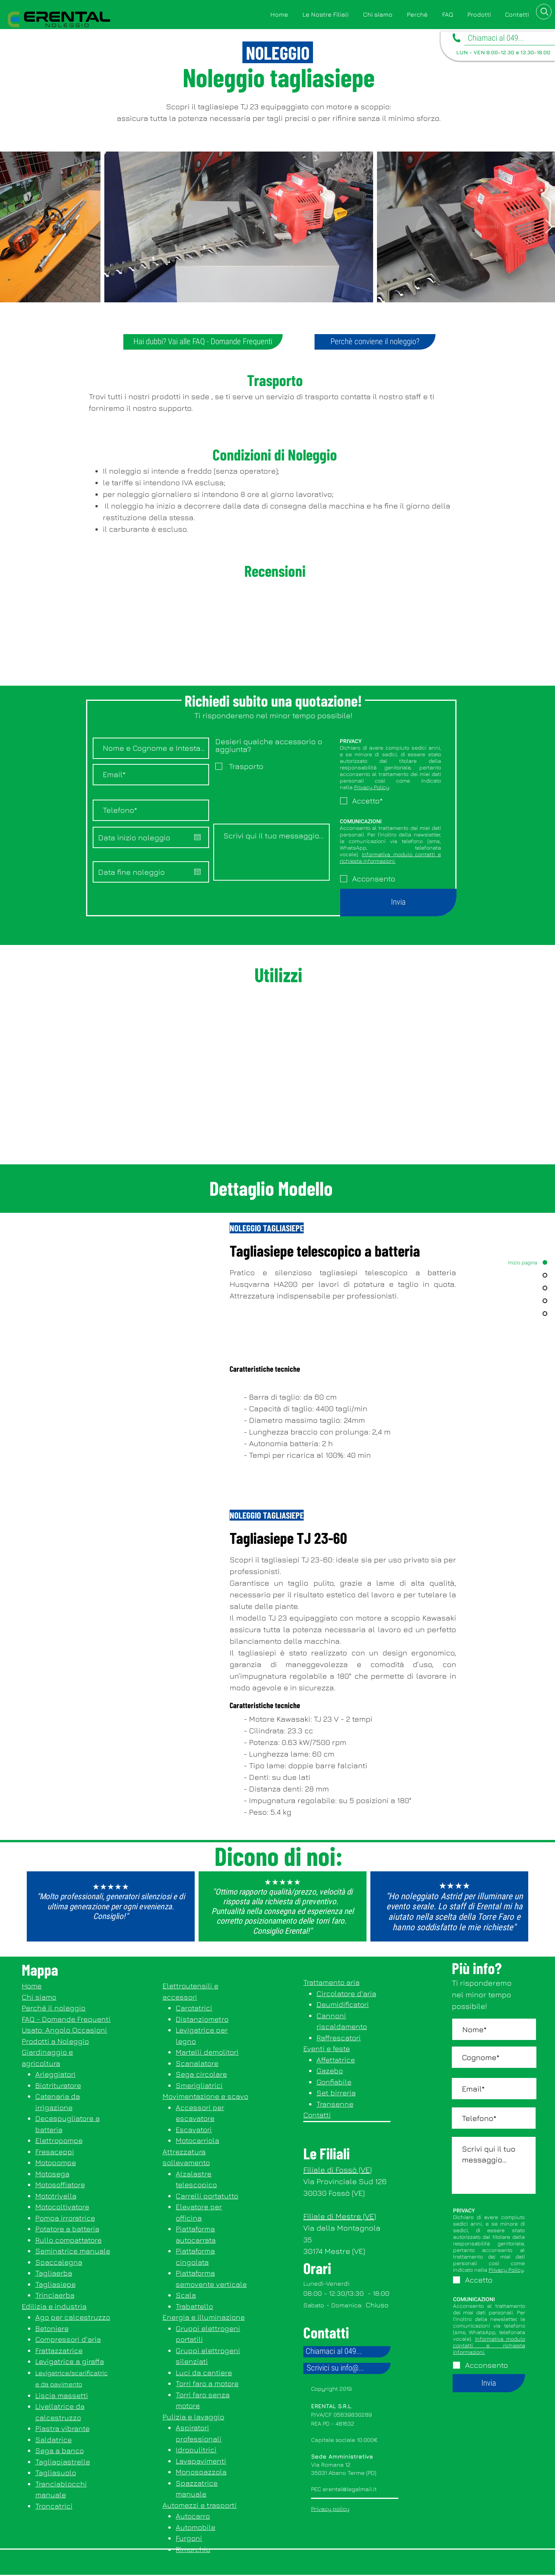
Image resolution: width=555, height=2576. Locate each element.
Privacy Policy (371, 787)
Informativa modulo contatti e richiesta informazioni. (390, 857)
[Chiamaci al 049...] (347, 2351)
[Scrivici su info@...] (347, 2368)
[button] (479, 14)
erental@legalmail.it (350, 2489)
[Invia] (398, 902)
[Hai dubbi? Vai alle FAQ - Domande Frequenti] (203, 342)
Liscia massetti (61, 2395)
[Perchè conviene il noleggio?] (375, 342)
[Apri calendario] (197, 837)
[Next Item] (549, 226)
